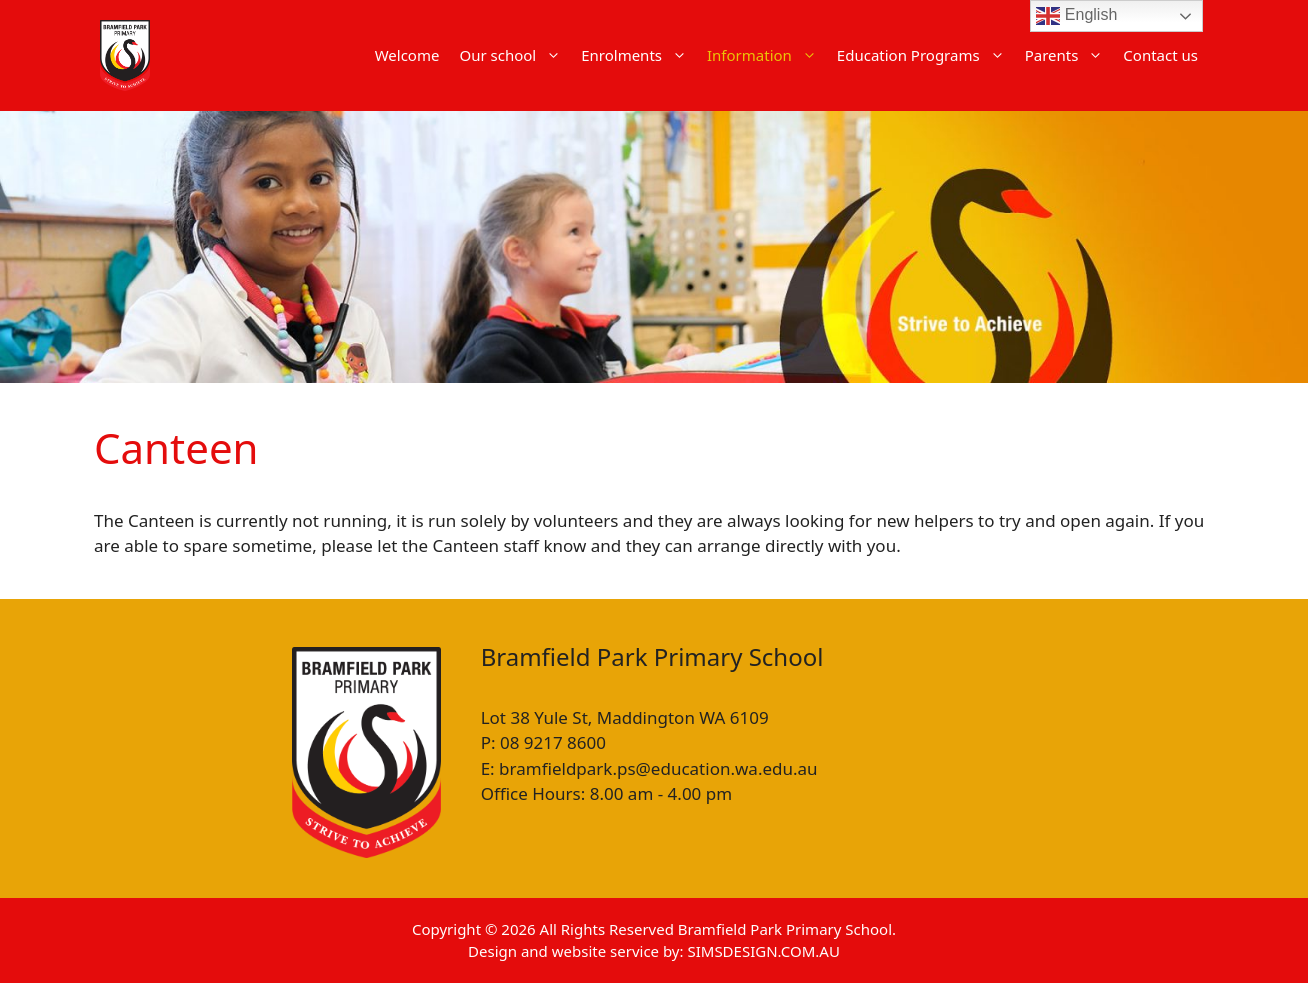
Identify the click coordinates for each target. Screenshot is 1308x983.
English (1076, 16)
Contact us (1160, 55)
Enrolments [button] (639, 55)
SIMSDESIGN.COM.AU (763, 951)
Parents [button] (1069, 55)
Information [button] (767, 55)
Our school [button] (515, 55)
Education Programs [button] (926, 55)
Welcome (407, 55)
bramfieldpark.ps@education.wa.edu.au (658, 768)
